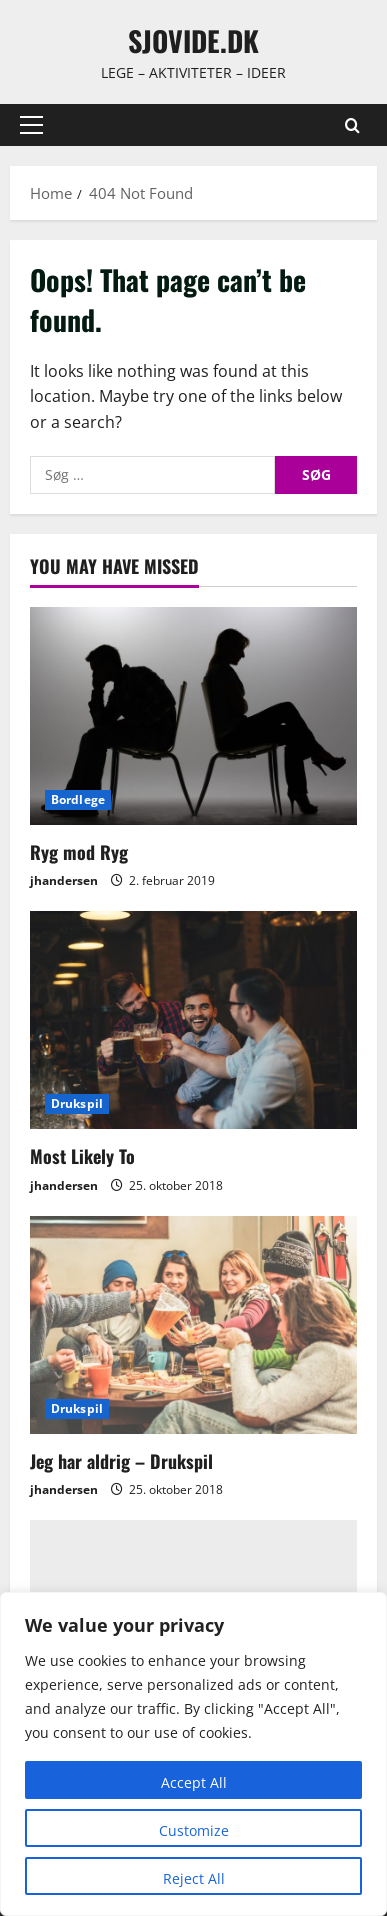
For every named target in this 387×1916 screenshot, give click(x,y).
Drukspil (77, 1103)
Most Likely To (82, 1156)
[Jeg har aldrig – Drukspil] (193, 1325)
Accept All (194, 1782)
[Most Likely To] (193, 1020)
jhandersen (64, 880)
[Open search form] (352, 125)
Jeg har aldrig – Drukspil (121, 1461)
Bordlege (78, 799)
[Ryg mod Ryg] (193, 716)
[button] (31, 125)
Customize (194, 1830)
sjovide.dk (193, 40)
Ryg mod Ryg (79, 852)
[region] (193, 1754)
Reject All (194, 1878)
